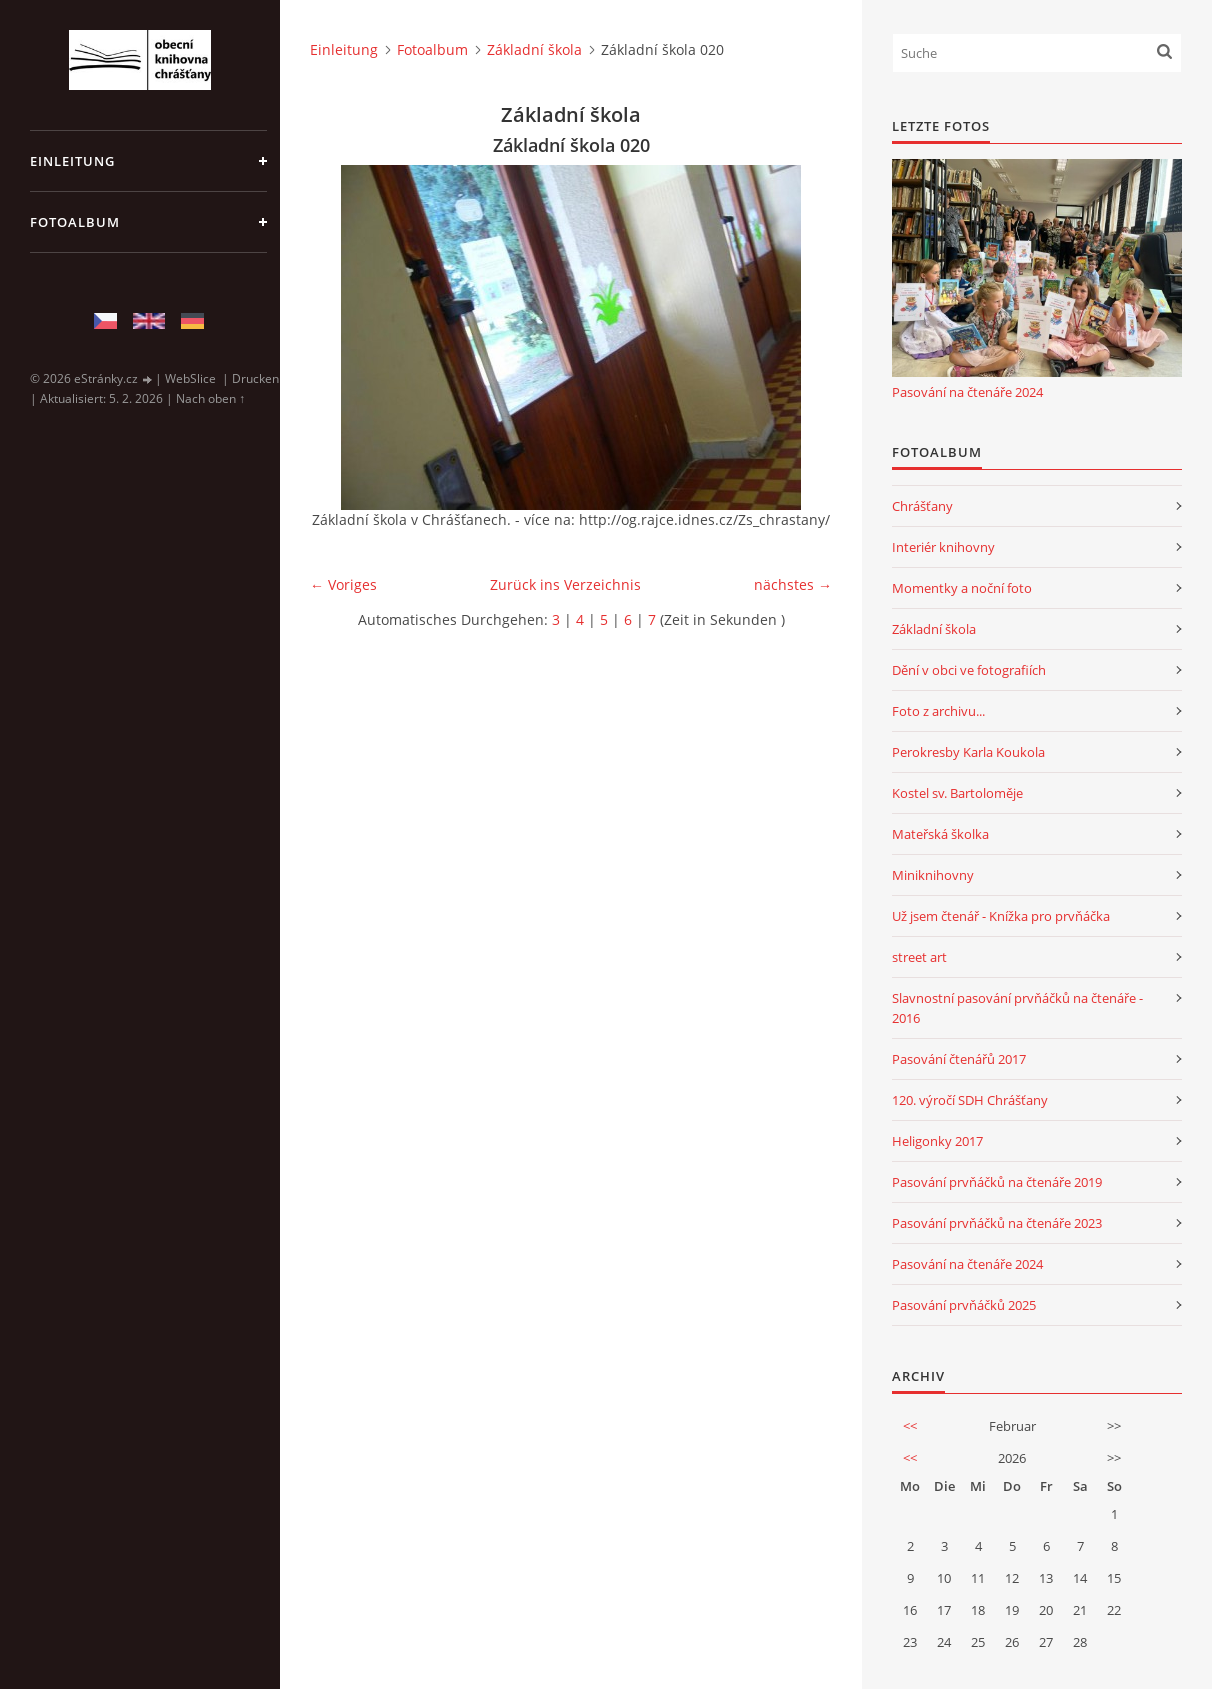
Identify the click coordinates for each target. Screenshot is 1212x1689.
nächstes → (793, 584)
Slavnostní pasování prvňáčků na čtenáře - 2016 (1017, 1008)
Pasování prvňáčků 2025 (964, 1305)
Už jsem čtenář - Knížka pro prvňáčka (1001, 916)
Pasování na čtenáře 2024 (967, 392)
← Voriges (343, 584)
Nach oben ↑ (210, 398)
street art (919, 957)
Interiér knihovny (943, 547)
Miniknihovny (933, 875)
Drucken (255, 378)
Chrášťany (922, 506)
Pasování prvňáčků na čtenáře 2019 (997, 1182)
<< (910, 1426)
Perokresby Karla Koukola (968, 752)
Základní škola (534, 49)
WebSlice (190, 378)
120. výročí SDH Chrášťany (970, 1100)
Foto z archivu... (938, 711)
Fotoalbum (75, 222)
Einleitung (72, 161)
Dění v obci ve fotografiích (969, 670)
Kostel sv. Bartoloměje (957, 793)
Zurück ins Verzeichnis (565, 584)
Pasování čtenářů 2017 (959, 1059)
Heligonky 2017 (937, 1141)
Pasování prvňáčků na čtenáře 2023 (997, 1223)
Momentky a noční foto (962, 588)
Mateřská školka (940, 834)
